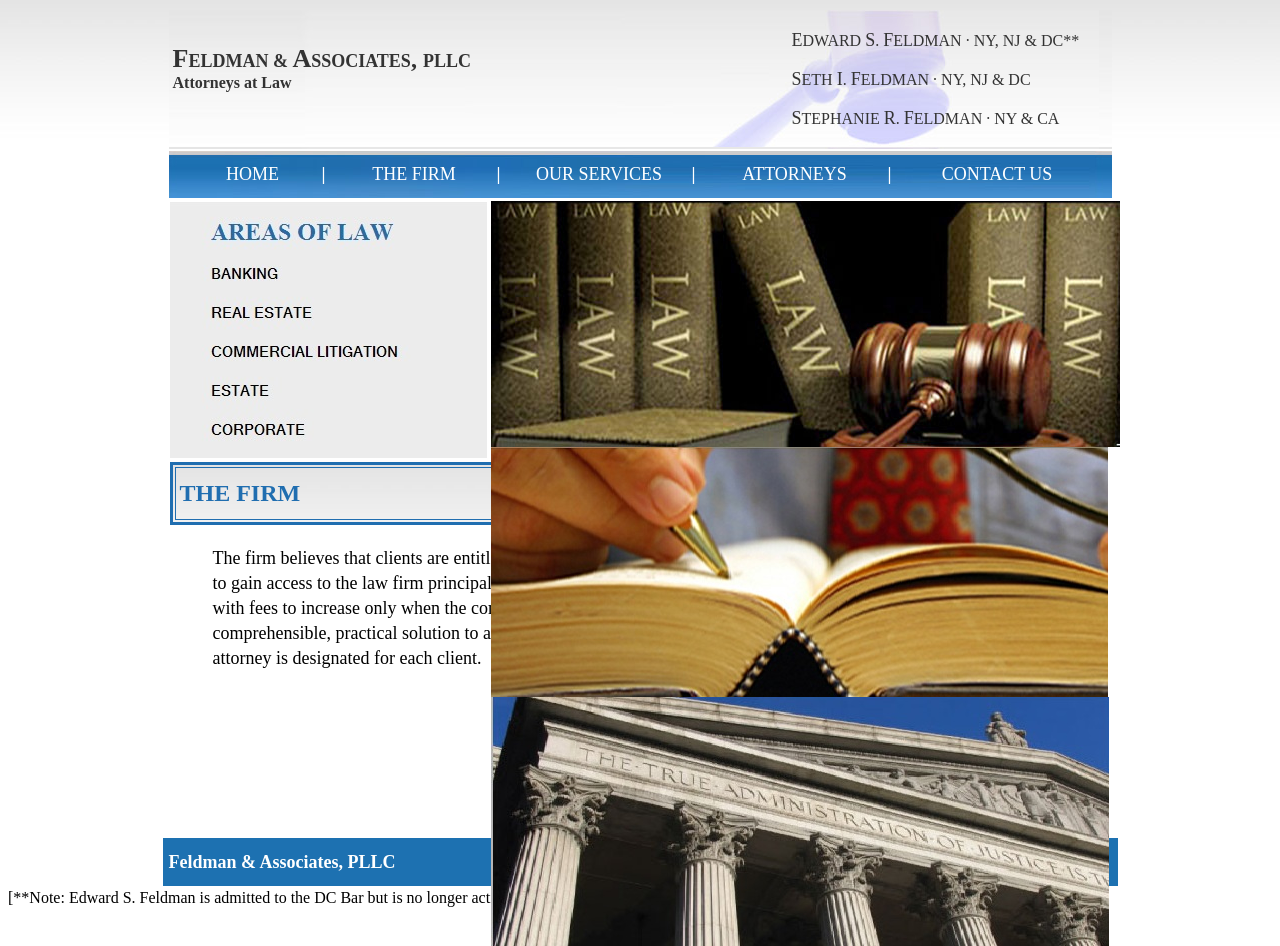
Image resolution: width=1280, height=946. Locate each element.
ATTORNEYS (794, 174)
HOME (252, 174)
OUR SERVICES (599, 174)
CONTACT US (997, 174)
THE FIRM (414, 174)
